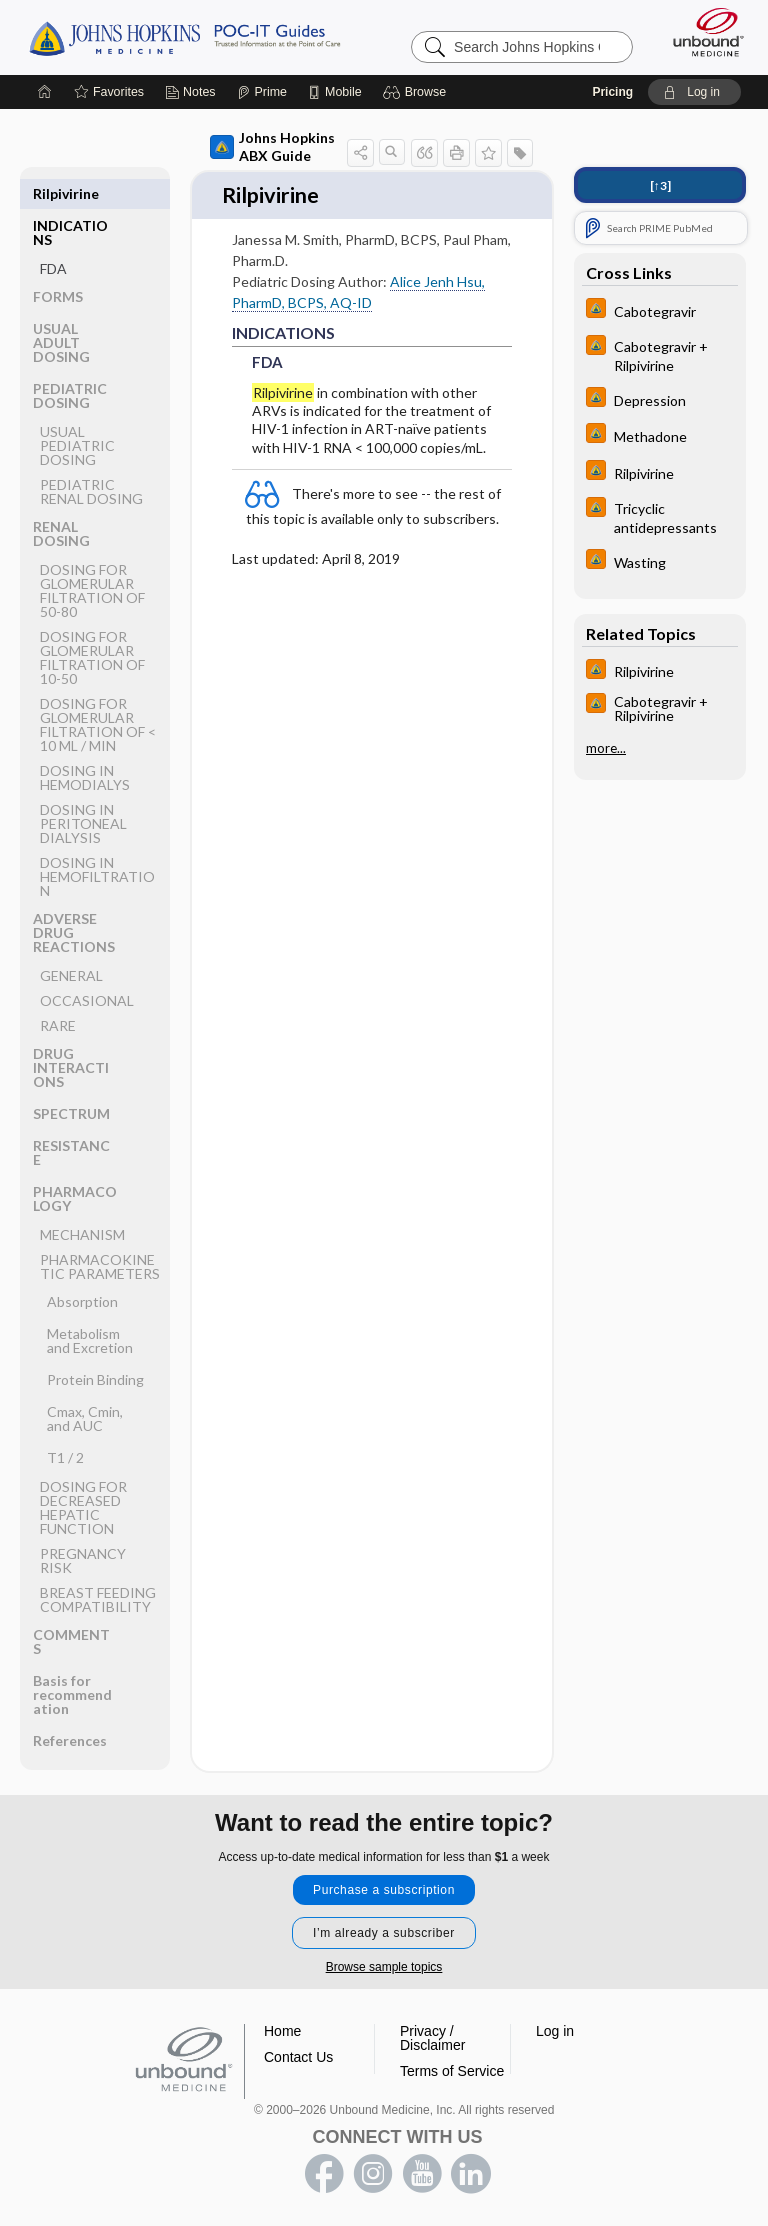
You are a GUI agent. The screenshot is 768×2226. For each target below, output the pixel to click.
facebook (324, 2174)
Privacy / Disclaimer (432, 2038)
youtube (422, 2174)
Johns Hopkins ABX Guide (272, 146)
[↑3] (660, 185)
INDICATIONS (70, 200)
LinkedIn (471, 2174)
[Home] (45, 92)
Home (282, 2031)
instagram (373, 2174)
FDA (53, 236)
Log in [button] (555, 2031)
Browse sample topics (384, 1967)
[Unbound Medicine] (702, 32)
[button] (417, 92)
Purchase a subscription (384, 1890)
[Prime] (262, 92)
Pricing (612, 92)
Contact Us (298, 2057)
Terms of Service (452, 2071)
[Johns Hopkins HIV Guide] (660, 310)
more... (606, 748)
